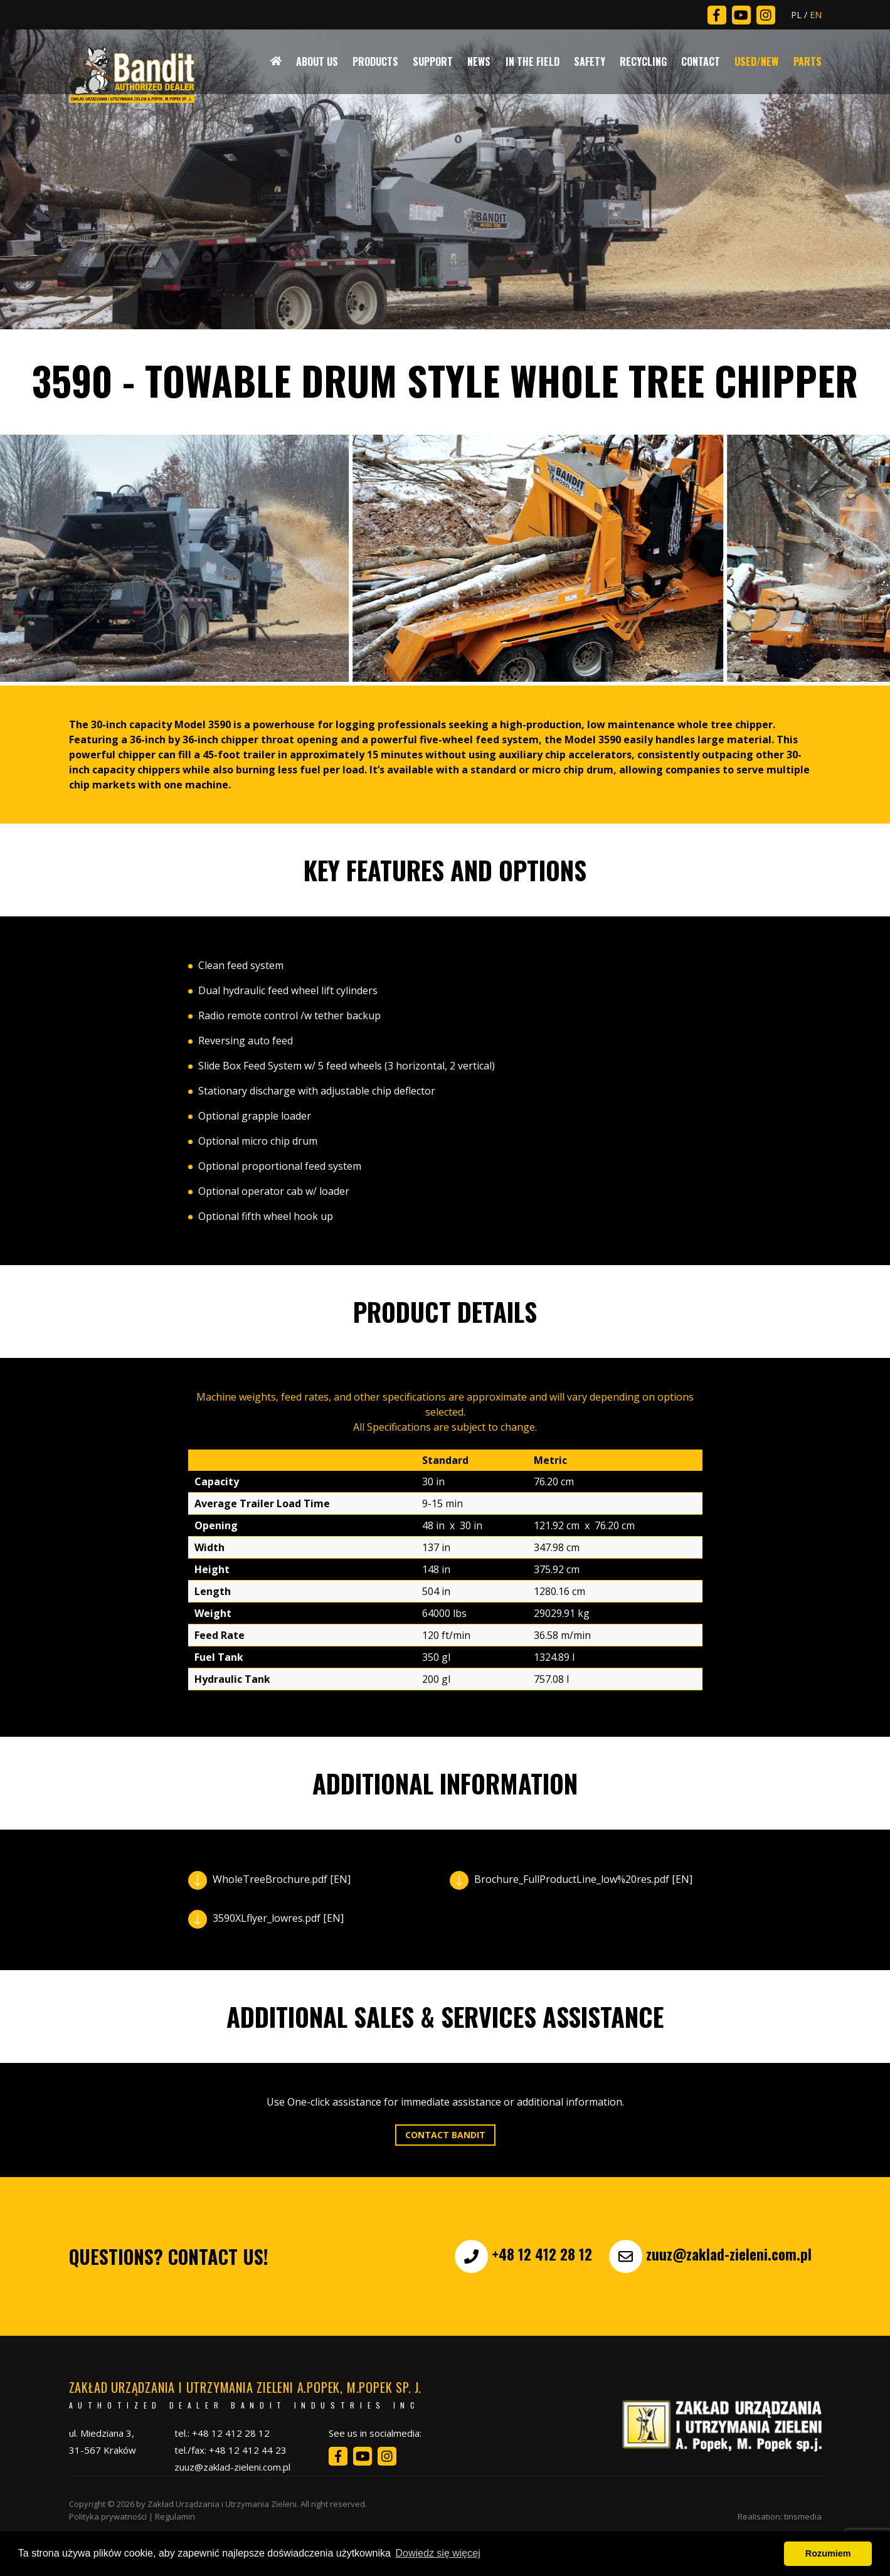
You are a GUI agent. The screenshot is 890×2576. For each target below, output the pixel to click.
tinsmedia (803, 2516)
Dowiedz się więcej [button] (438, 2553)
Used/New (756, 61)
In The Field (532, 61)
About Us (317, 61)
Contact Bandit (445, 2135)
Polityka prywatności (108, 2516)
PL (796, 15)
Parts (807, 61)
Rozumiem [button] (828, 2553)
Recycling (643, 61)
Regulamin (175, 2516)
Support (433, 61)
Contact (700, 61)
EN (816, 15)
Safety (589, 61)
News (478, 61)
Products (375, 61)
